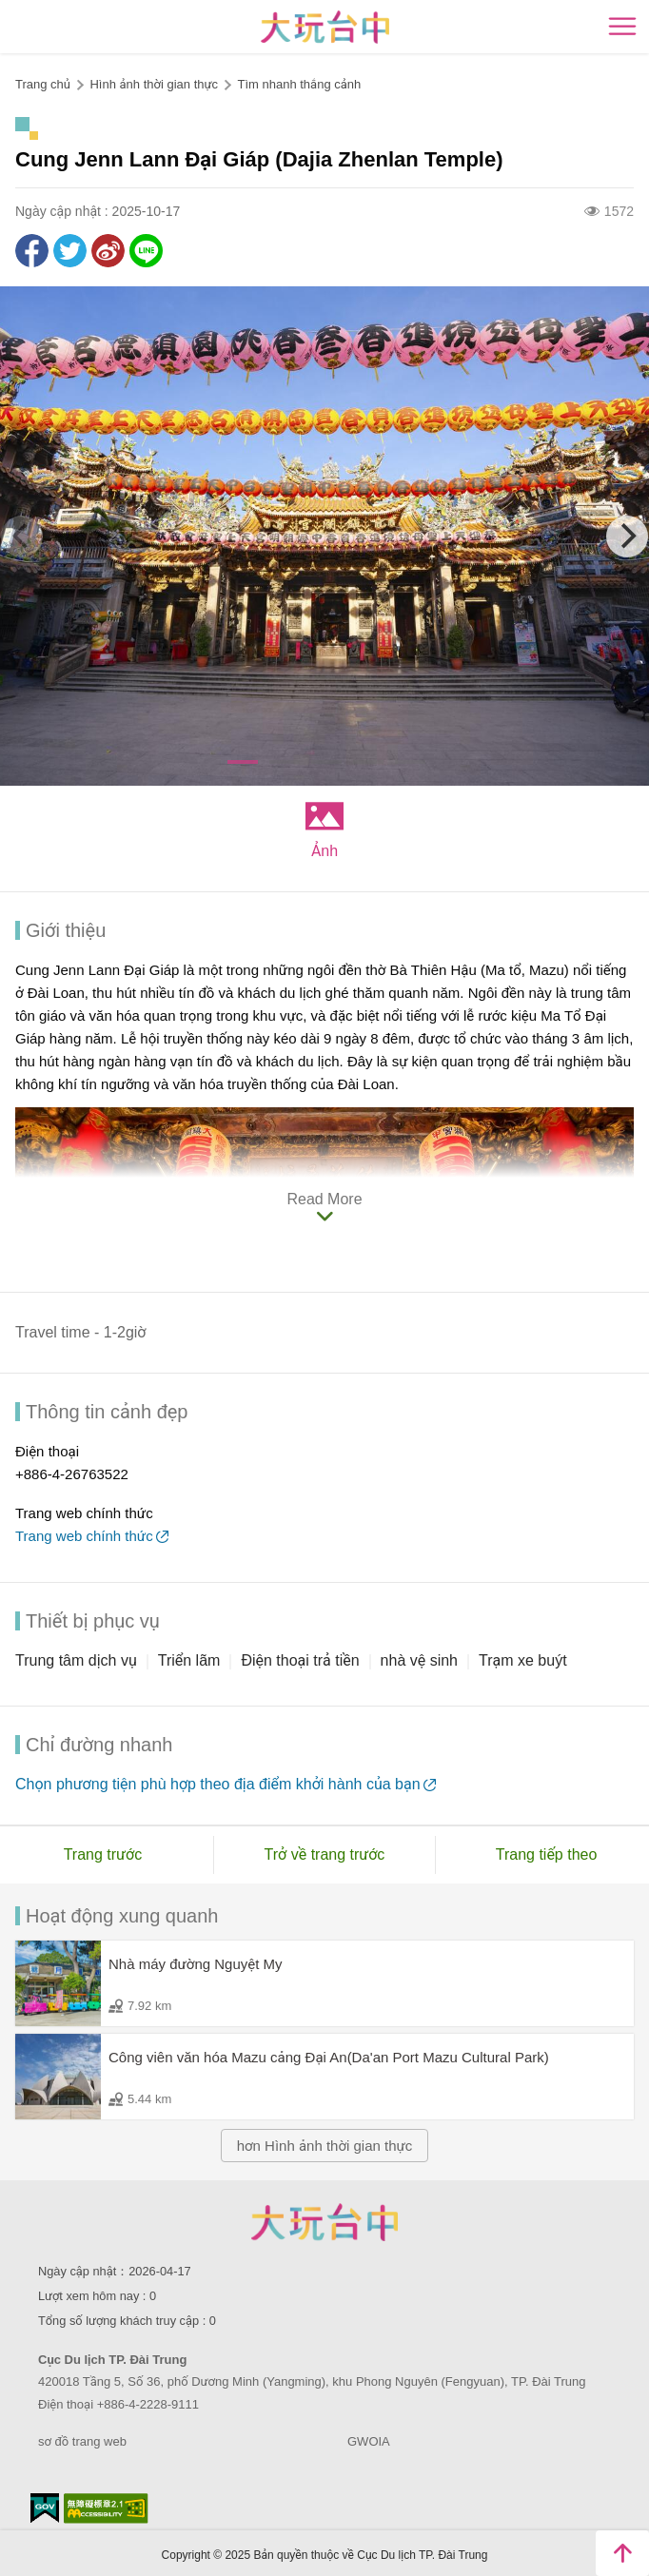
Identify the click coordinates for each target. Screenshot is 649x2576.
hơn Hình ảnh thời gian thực (325, 2145)
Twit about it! (70, 250)
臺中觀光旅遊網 (325, 27)
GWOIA (368, 2441)
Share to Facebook (32, 250)
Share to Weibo (108, 250)
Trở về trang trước (325, 1854)
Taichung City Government (324, 2222)
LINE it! (146, 250)
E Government (44, 2508)
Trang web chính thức (84, 1536)
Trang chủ (42, 84)
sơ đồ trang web (82, 2441)
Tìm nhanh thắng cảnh (299, 84)
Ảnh (324, 851)
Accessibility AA (106, 2508)
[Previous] (22, 536)
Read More (324, 1199)
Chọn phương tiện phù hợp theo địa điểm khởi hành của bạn (218, 1784)
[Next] (627, 536)
